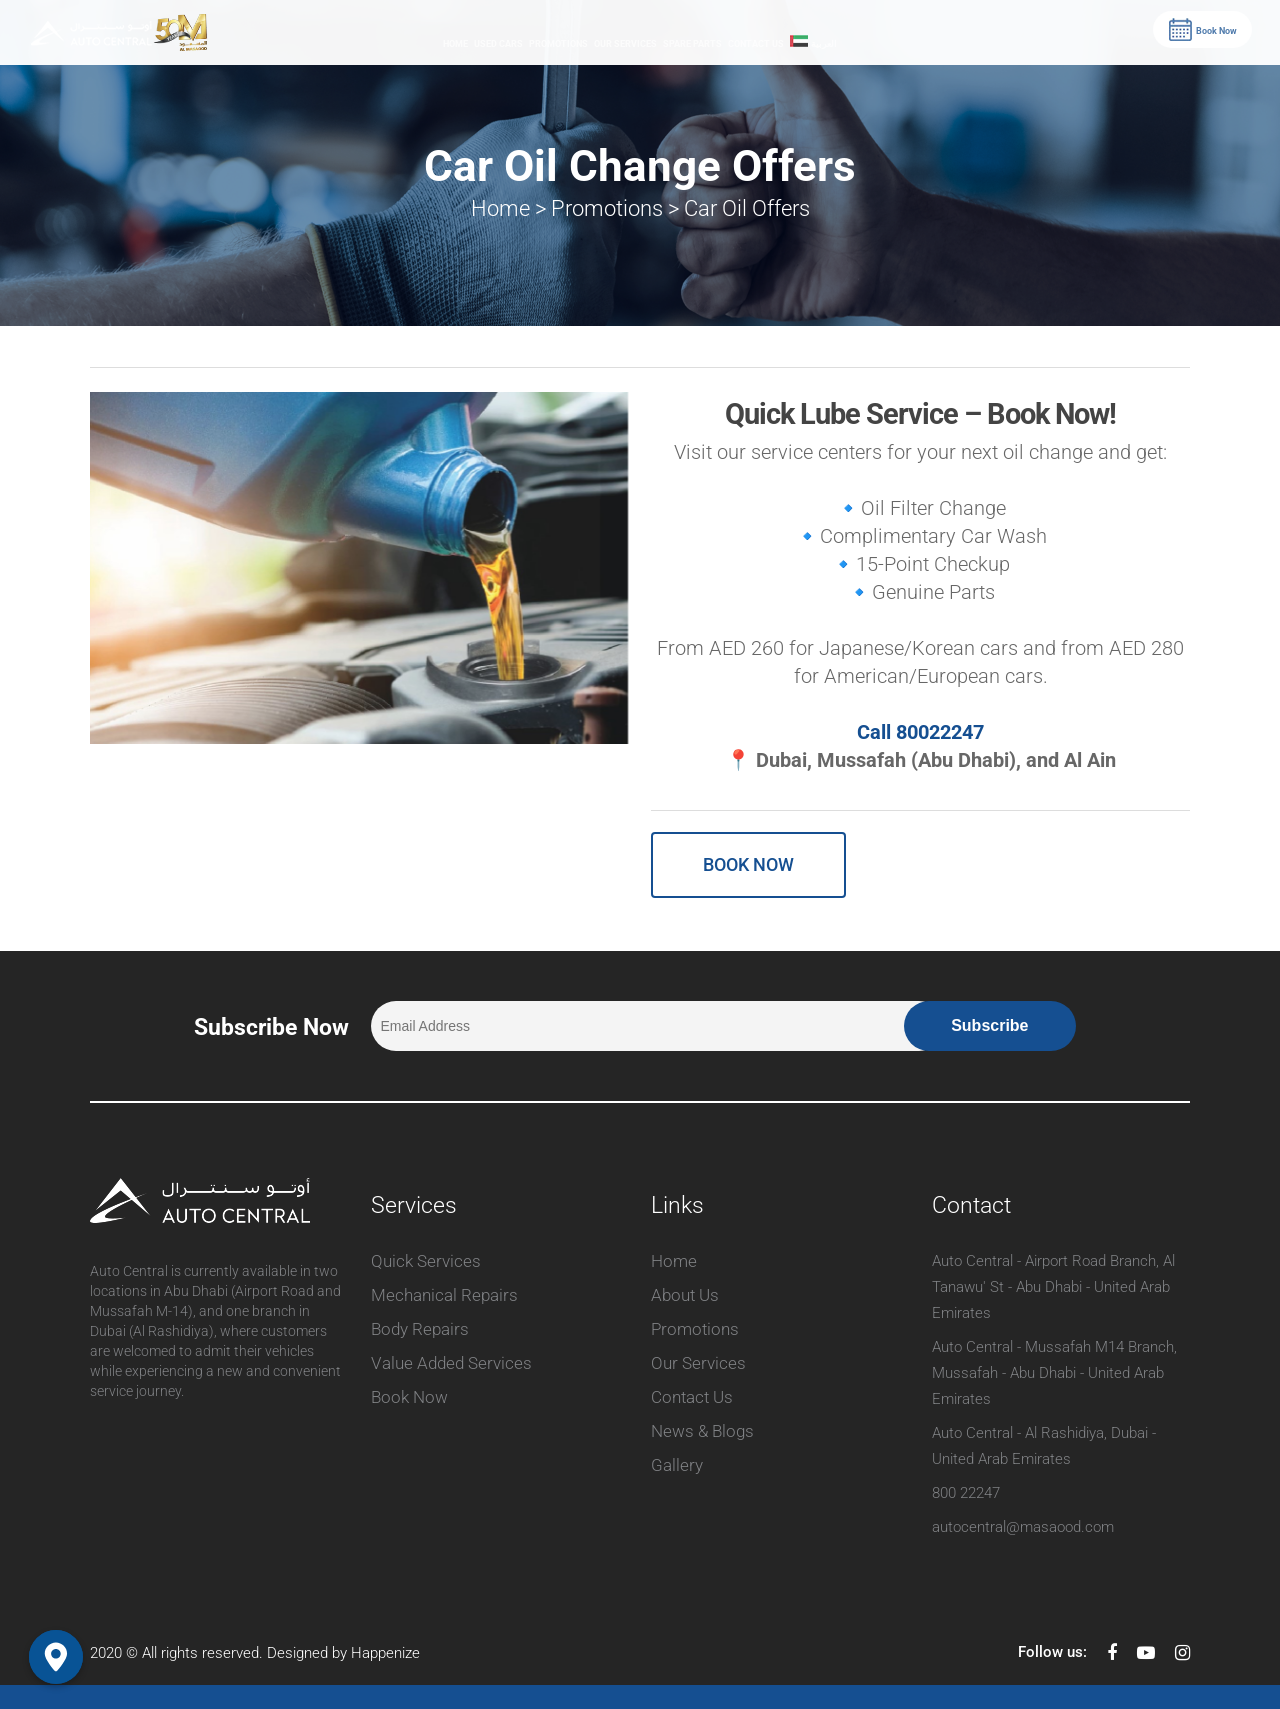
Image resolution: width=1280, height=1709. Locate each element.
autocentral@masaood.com (1023, 1527)
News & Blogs (702, 1431)
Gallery (677, 1465)
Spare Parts (692, 44)
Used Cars (498, 44)
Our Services (625, 44)
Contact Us (756, 44)
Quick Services (426, 1261)
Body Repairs (420, 1329)
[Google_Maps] (56, 1657)
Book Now (409, 1397)
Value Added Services (451, 1363)
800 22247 (966, 1493)
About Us (685, 1295)
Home (455, 44)
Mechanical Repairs (444, 1295)
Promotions (558, 44)
